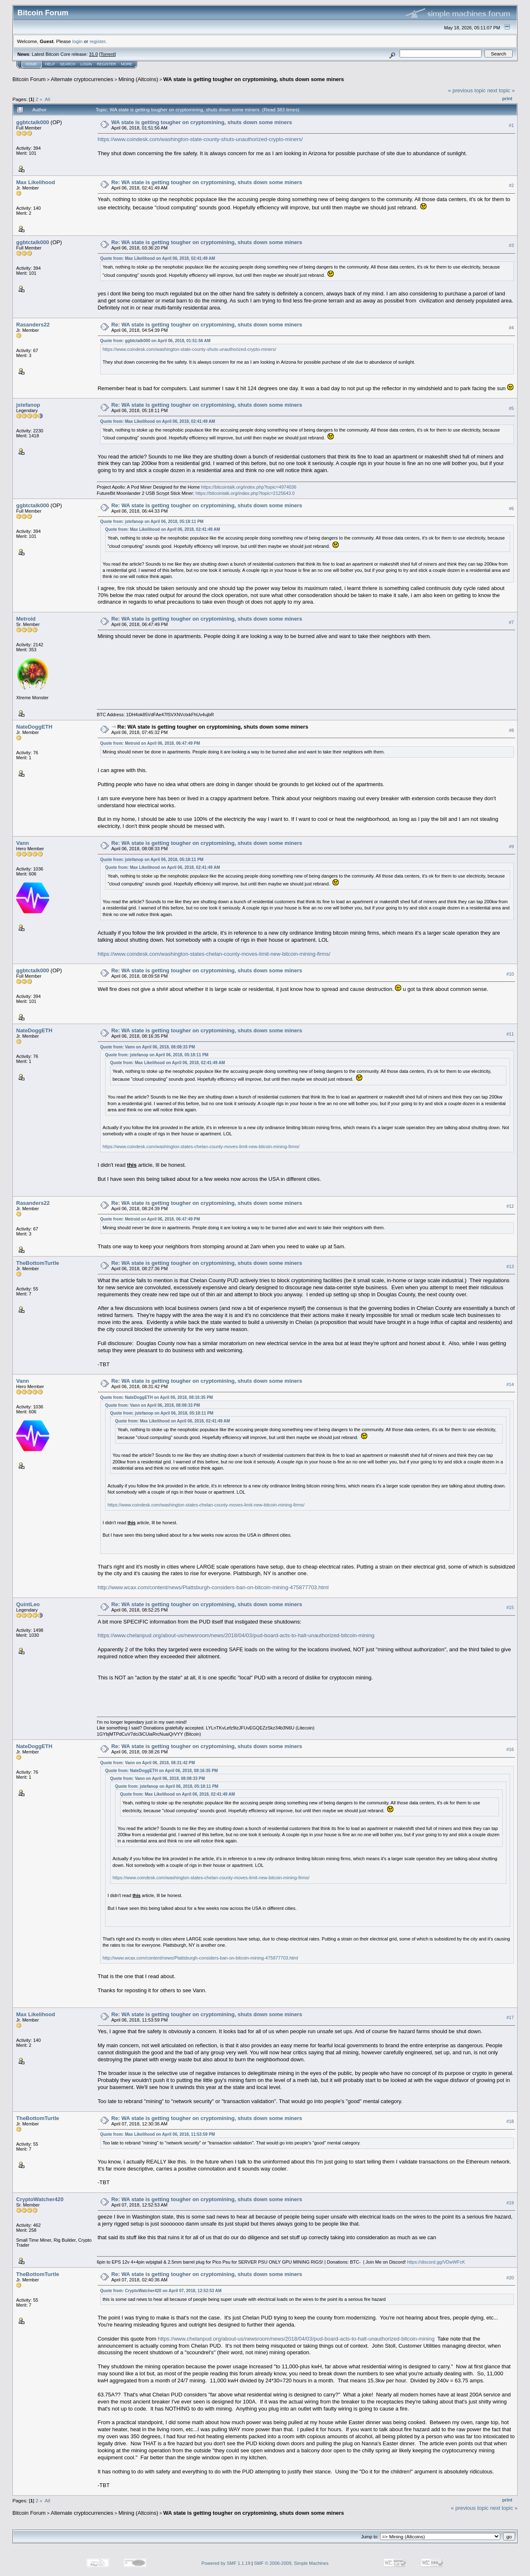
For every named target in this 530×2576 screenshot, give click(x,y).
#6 (511, 508)
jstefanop (28, 405)
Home (31, 64)
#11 (510, 1033)
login (77, 41)
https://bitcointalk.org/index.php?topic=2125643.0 (244, 493)
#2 (511, 185)
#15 (510, 1607)
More (126, 64)
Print (507, 98)
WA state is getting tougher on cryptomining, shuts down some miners (253, 79)
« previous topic (467, 90)
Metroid (26, 619)
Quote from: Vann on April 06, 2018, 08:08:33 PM (147, 1047)
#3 (511, 245)
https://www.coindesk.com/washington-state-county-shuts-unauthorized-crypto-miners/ (200, 139)
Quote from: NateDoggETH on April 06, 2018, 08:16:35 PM (156, 1397)
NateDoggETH (34, 727)
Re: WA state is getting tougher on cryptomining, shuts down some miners (206, 182)
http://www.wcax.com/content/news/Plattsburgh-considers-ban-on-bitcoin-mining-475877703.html (213, 1587)
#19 (510, 2202)
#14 (510, 1384)
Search (68, 64)
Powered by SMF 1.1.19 (226, 2563)
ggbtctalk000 (32, 122)
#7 (511, 622)
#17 (510, 2017)
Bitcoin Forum (29, 79)
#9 (511, 846)
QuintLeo (28, 1604)
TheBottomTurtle (37, 1263)
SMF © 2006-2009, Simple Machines (291, 2563)
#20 (510, 2277)
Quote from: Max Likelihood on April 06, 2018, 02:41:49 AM (157, 258)
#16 (510, 1749)
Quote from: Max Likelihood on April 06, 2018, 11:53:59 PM (157, 2134)
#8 (511, 730)
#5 (511, 408)
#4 (511, 327)
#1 (511, 125)
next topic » (501, 90)
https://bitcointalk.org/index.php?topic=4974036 (248, 486)
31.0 (93, 54)
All (47, 99)
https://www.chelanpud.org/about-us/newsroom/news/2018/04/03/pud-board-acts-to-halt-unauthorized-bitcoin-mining (236, 1635)
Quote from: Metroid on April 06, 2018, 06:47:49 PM (150, 743)
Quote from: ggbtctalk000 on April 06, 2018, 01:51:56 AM (155, 340)
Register (106, 64)
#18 (510, 2121)
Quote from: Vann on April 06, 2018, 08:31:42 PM (147, 1763)
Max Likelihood (35, 182)
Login (86, 64)
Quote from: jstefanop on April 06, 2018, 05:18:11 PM (152, 521)
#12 (510, 1206)
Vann (22, 843)
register (97, 41)
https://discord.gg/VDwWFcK (436, 2261)
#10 (510, 973)
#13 (510, 1266)
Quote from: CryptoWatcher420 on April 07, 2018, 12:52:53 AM (161, 2290)
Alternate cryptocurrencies (82, 79)
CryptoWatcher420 (39, 2199)
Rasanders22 (33, 324)
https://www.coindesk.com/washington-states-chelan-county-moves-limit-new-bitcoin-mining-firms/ (214, 954)
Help (50, 64)
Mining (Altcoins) (138, 79)
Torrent (108, 54)
